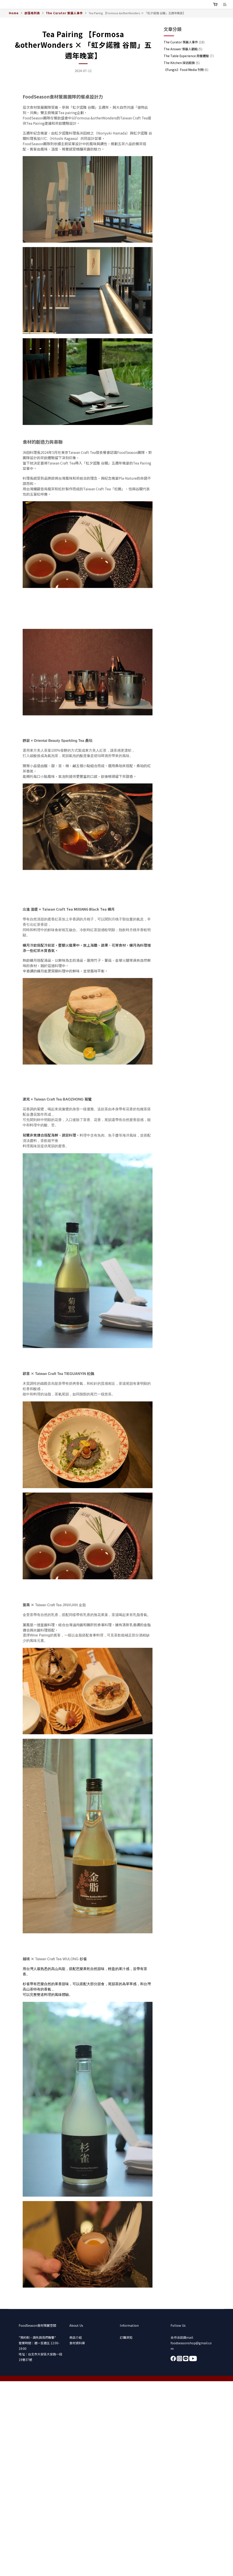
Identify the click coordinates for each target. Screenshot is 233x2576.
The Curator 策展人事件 (64, 13)
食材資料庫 (77, 2321)
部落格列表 (32, 13)
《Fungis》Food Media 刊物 (186, 69)
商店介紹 (75, 2316)
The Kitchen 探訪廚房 (182, 62)
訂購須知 (126, 2316)
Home (14, 13)
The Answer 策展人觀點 (183, 49)
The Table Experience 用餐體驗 (189, 56)
